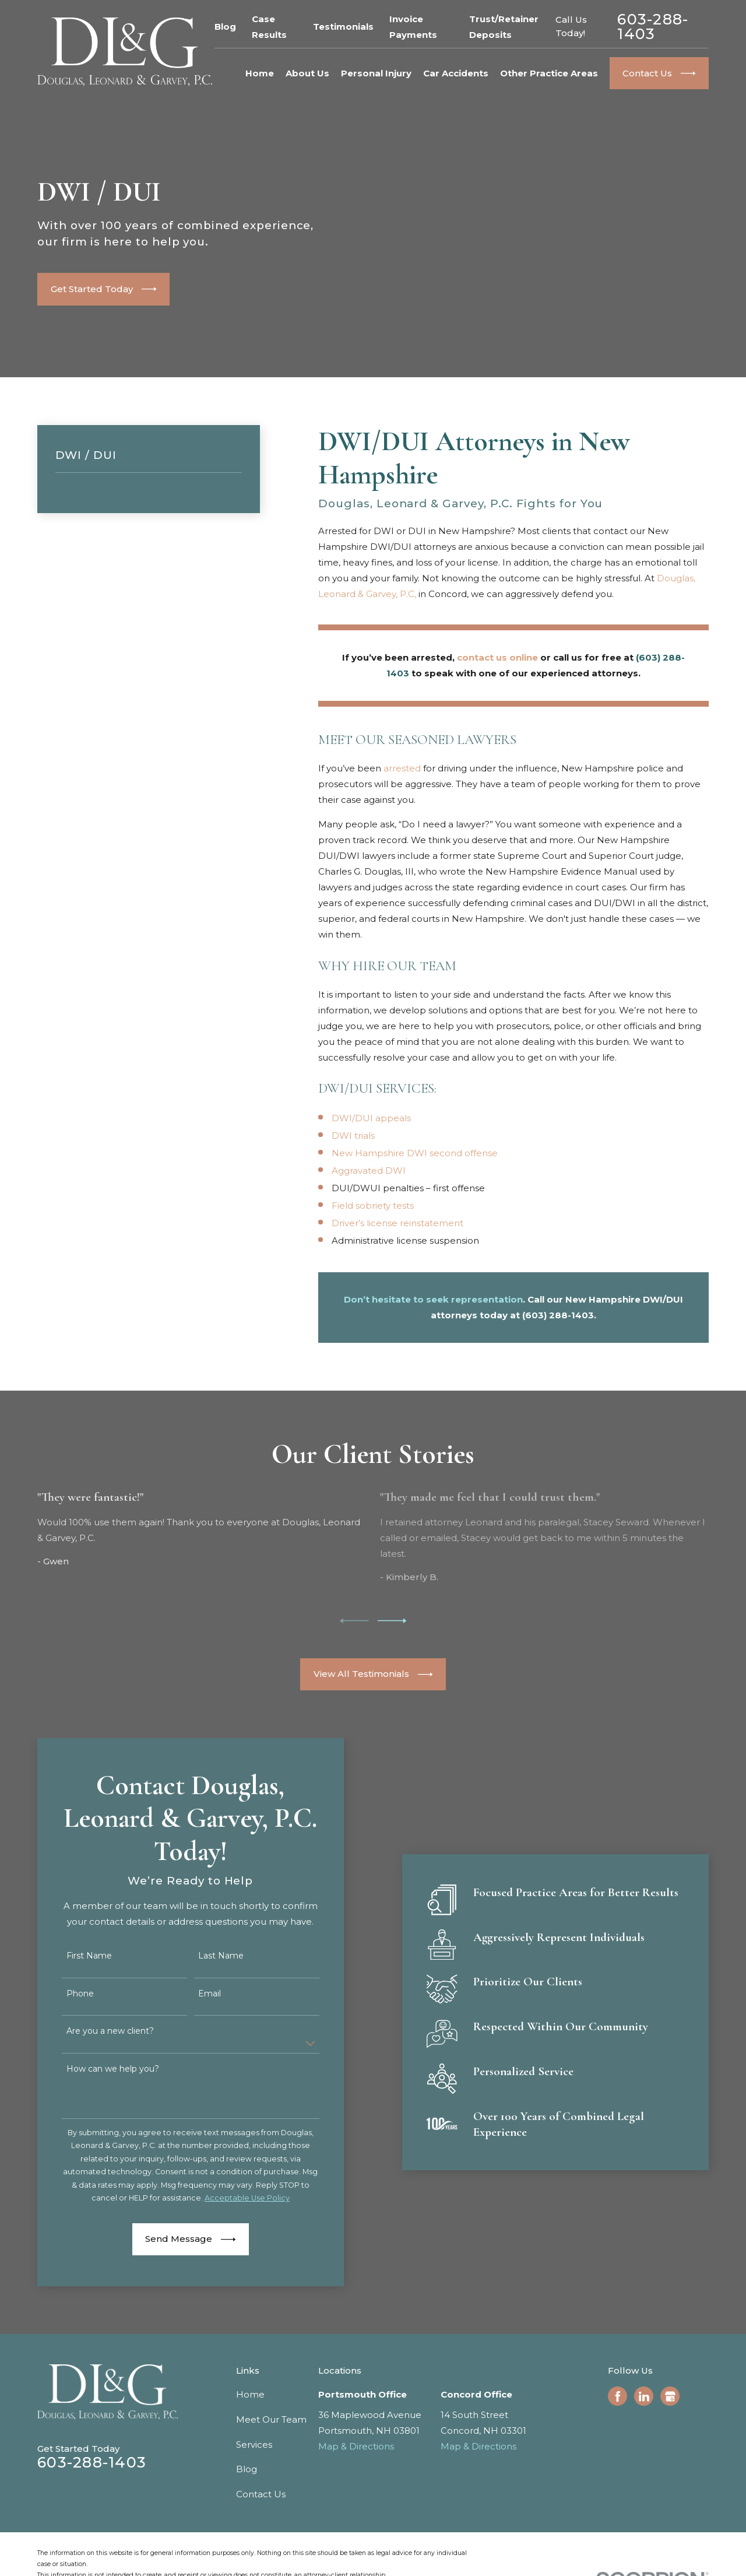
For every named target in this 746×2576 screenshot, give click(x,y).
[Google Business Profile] (670, 2396)
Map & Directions (356, 2446)
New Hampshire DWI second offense (415, 1153)
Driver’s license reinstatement (397, 1223)
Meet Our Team (271, 2419)
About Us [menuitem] (307, 73)
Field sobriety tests (373, 1205)
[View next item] (392, 1621)
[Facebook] (618, 2396)
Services (254, 2444)
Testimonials (343, 26)
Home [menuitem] (259, 73)
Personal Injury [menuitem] (376, 73)
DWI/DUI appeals (371, 1118)
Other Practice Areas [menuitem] (549, 73)
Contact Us (261, 2494)
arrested (402, 768)
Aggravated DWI (369, 1170)
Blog (225, 26)
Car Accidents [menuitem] (455, 73)
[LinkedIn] (644, 2396)
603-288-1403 (652, 26)
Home (250, 2394)
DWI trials (353, 1135)
